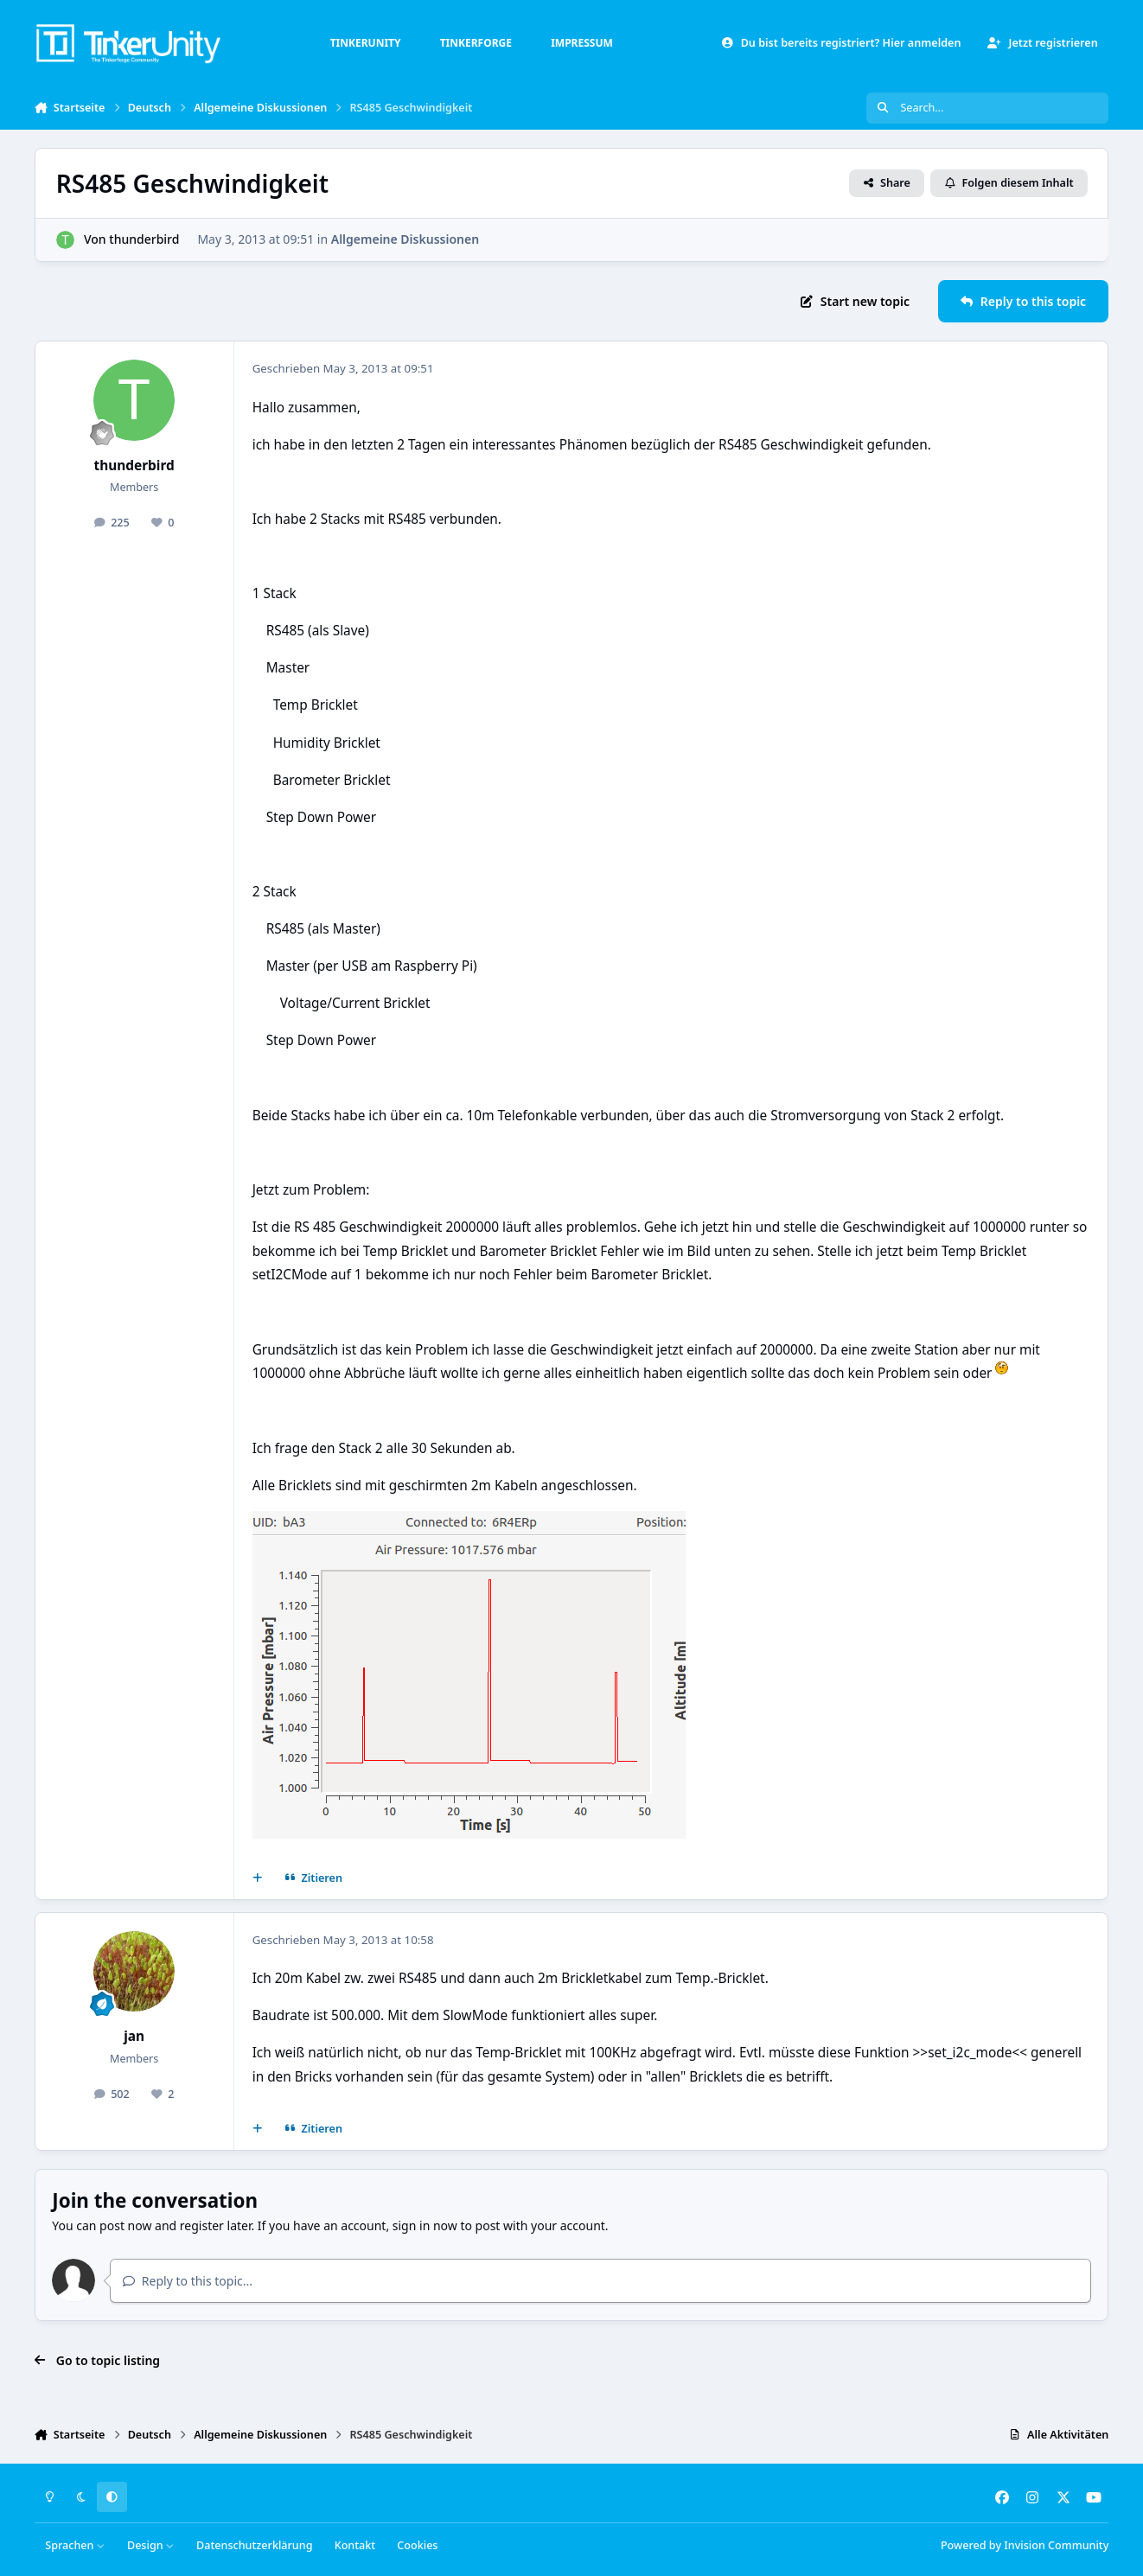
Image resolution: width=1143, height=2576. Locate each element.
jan (134, 2036)
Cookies (417, 2545)
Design (151, 2545)
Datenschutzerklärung (254, 2545)
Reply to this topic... (187, 2281)
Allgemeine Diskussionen (404, 239)
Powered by (1024, 2545)
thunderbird (144, 239)
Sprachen (75, 2545)
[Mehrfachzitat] (256, 1878)
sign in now (425, 2225)
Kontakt (355, 2545)
